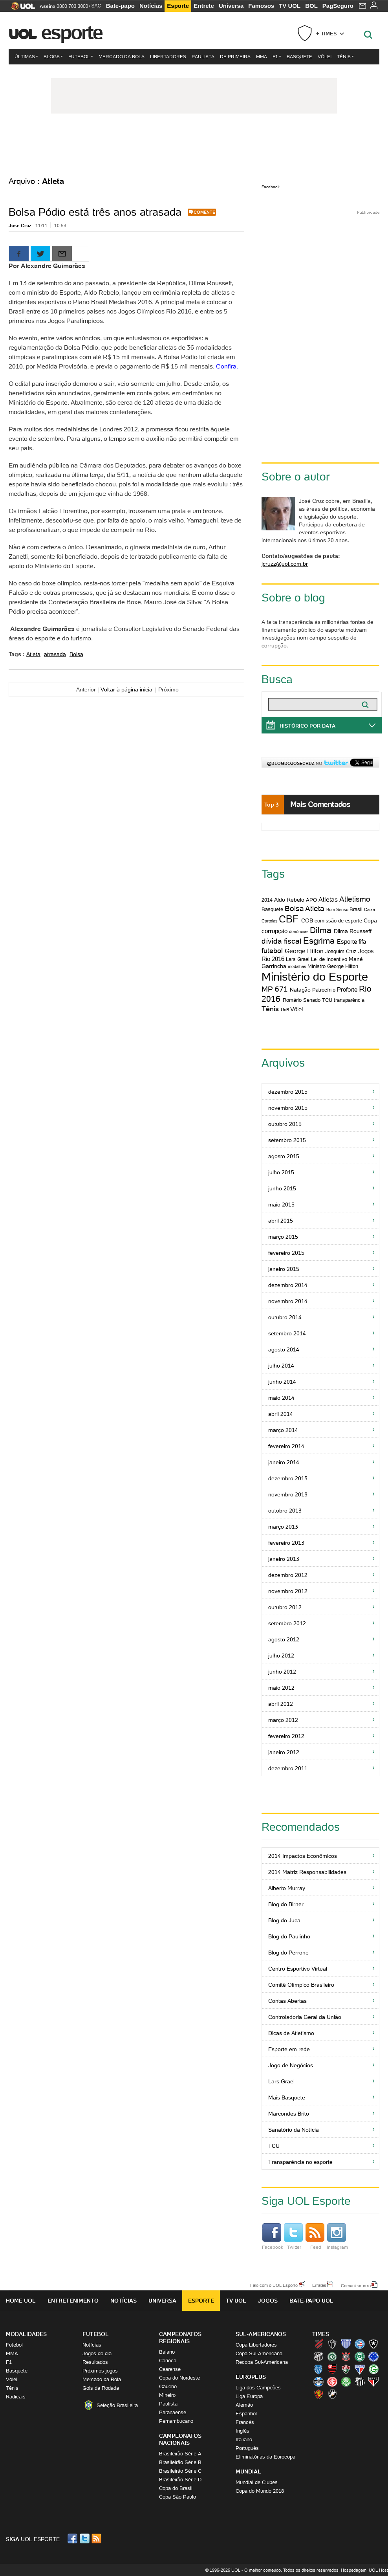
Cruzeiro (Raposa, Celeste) (373, 2356)
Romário (292, 1000)
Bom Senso (337, 909)
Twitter (293, 2236)
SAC (96, 6)
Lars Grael (297, 959)
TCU (327, 1000)
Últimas (26, 56)
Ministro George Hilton (332, 966)
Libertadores (168, 56)
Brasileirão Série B (180, 2462)
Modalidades (26, 2334)
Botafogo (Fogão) (373, 2344)
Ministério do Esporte (315, 977)
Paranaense (172, 2412)
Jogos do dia (97, 2353)
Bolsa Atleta (304, 908)
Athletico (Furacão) (318, 2344)
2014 (267, 900)
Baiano (167, 2352)
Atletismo (354, 899)
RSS (97, 2538)
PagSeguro (337, 5)
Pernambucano (176, 2421)
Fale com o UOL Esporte (274, 2285)
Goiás (373, 2369)
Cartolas (270, 921)
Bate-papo (120, 5)
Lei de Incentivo (329, 959)
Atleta (33, 654)
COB (307, 920)
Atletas (328, 899)
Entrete (204, 5)
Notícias (150, 5)
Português (247, 2448)
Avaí (346, 2344)
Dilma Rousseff (353, 931)
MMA (261, 56)
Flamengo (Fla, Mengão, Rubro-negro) (332, 2369)
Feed (315, 2236)
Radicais (16, 2396)
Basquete (299, 56)
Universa (231, 5)
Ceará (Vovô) (318, 2356)
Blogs (53, 56)
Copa (370, 920)
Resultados (95, 2362)
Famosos (261, 5)
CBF (288, 919)
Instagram (337, 2236)
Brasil (356, 909)
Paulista (203, 56)
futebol (272, 950)
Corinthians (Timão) (346, 2356)
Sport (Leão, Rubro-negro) (318, 2394)
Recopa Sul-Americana (262, 2362)
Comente (204, 212)
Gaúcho (168, 2386)
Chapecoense (332, 2356)
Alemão (244, 2405)
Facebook (271, 186)
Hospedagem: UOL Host (364, 2570)
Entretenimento (73, 2300)
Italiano (244, 2439)
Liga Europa (249, 2396)
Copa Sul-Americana (259, 2353)
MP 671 (275, 989)
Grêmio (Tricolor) (318, 2381)
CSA (318, 2369)
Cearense (170, 2369)
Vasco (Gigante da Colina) (332, 2394)
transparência (349, 1000)
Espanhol (246, 2413)
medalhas (297, 966)
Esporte (178, 5)
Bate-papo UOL (311, 2300)
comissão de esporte (338, 920)
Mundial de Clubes (257, 2482)
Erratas (319, 2285)
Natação (300, 989)
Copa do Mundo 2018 (260, 2491)
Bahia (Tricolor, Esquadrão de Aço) (359, 2344)
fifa (362, 941)
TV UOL (289, 5)
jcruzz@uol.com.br (285, 563)
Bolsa (76, 654)
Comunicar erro (356, 2285)
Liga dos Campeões (258, 2387)
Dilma (320, 930)
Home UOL (21, 2300)
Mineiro (167, 2395)
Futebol (80, 56)
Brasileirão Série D (180, 2479)
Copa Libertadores (256, 2344)
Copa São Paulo (177, 2496)
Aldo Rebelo (289, 899)
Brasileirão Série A (180, 2453)
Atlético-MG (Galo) (332, 2344)
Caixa (369, 909)
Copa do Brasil (175, 2488)
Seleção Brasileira (117, 2405)
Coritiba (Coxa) (359, 2356)
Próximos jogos (100, 2370)
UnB (285, 1009)
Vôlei (324, 56)
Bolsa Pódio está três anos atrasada (95, 211)
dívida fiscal (281, 941)
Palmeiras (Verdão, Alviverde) (346, 2381)
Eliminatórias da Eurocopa (265, 2456)
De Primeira (235, 56)
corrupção (274, 931)
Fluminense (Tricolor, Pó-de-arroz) (346, 2369)
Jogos (268, 2300)
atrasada (55, 654)
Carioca (167, 2360)
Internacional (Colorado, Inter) (332, 2381)
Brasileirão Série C (180, 2471)
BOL (311, 5)
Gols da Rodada (100, 2388)
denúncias (299, 931)
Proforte (347, 989)
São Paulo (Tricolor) (373, 2381)
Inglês (242, 2430)
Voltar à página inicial (127, 689)
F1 (277, 56)
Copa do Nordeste (179, 2377)
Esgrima (319, 940)
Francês (245, 2422)
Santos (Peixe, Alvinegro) (359, 2381)
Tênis (345, 56)
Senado (311, 1000)
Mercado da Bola (122, 56)
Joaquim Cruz (341, 951)
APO (311, 900)
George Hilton (304, 951)
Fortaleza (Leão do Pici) (359, 2369)
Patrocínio (323, 989)
